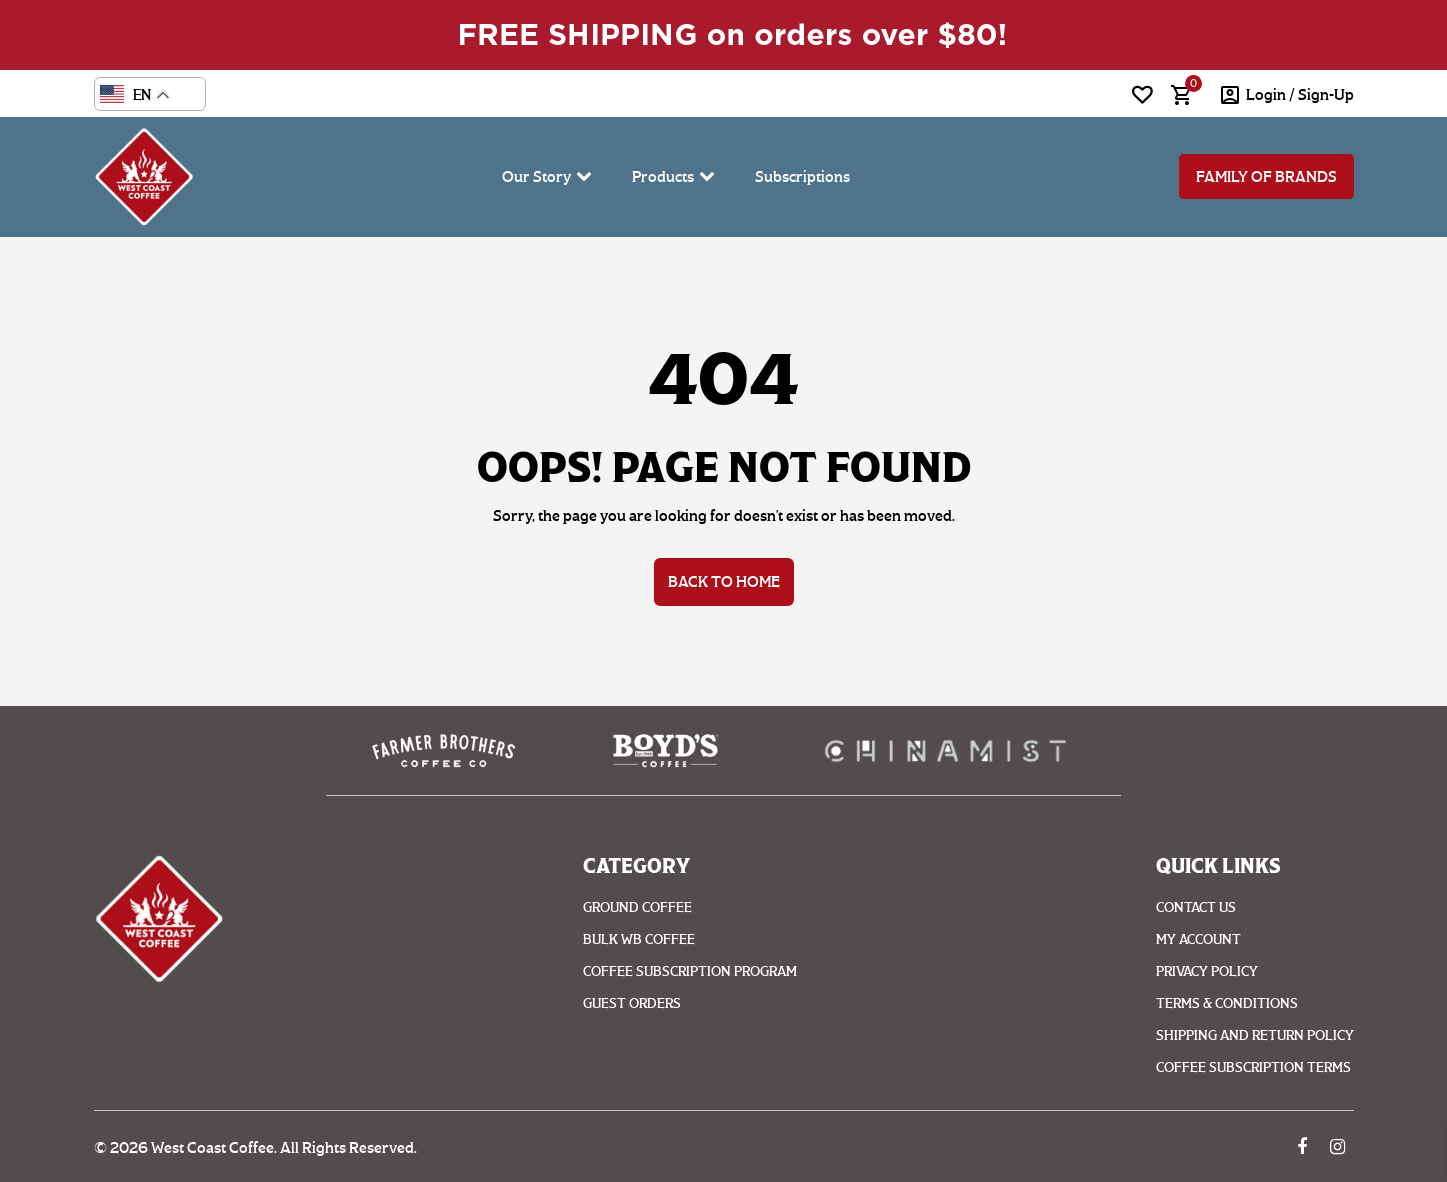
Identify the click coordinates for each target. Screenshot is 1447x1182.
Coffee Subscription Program (690, 971)
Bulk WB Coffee (639, 939)
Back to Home (724, 581)
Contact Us (1196, 907)
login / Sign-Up (1300, 94)
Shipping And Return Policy (1255, 1035)
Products (663, 176)
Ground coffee (637, 907)
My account (1198, 939)
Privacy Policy (1207, 971)
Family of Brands (1266, 176)
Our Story (536, 176)
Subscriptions (802, 176)
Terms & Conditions (1227, 1003)
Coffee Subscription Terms (1253, 1067)
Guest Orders (632, 1003)
